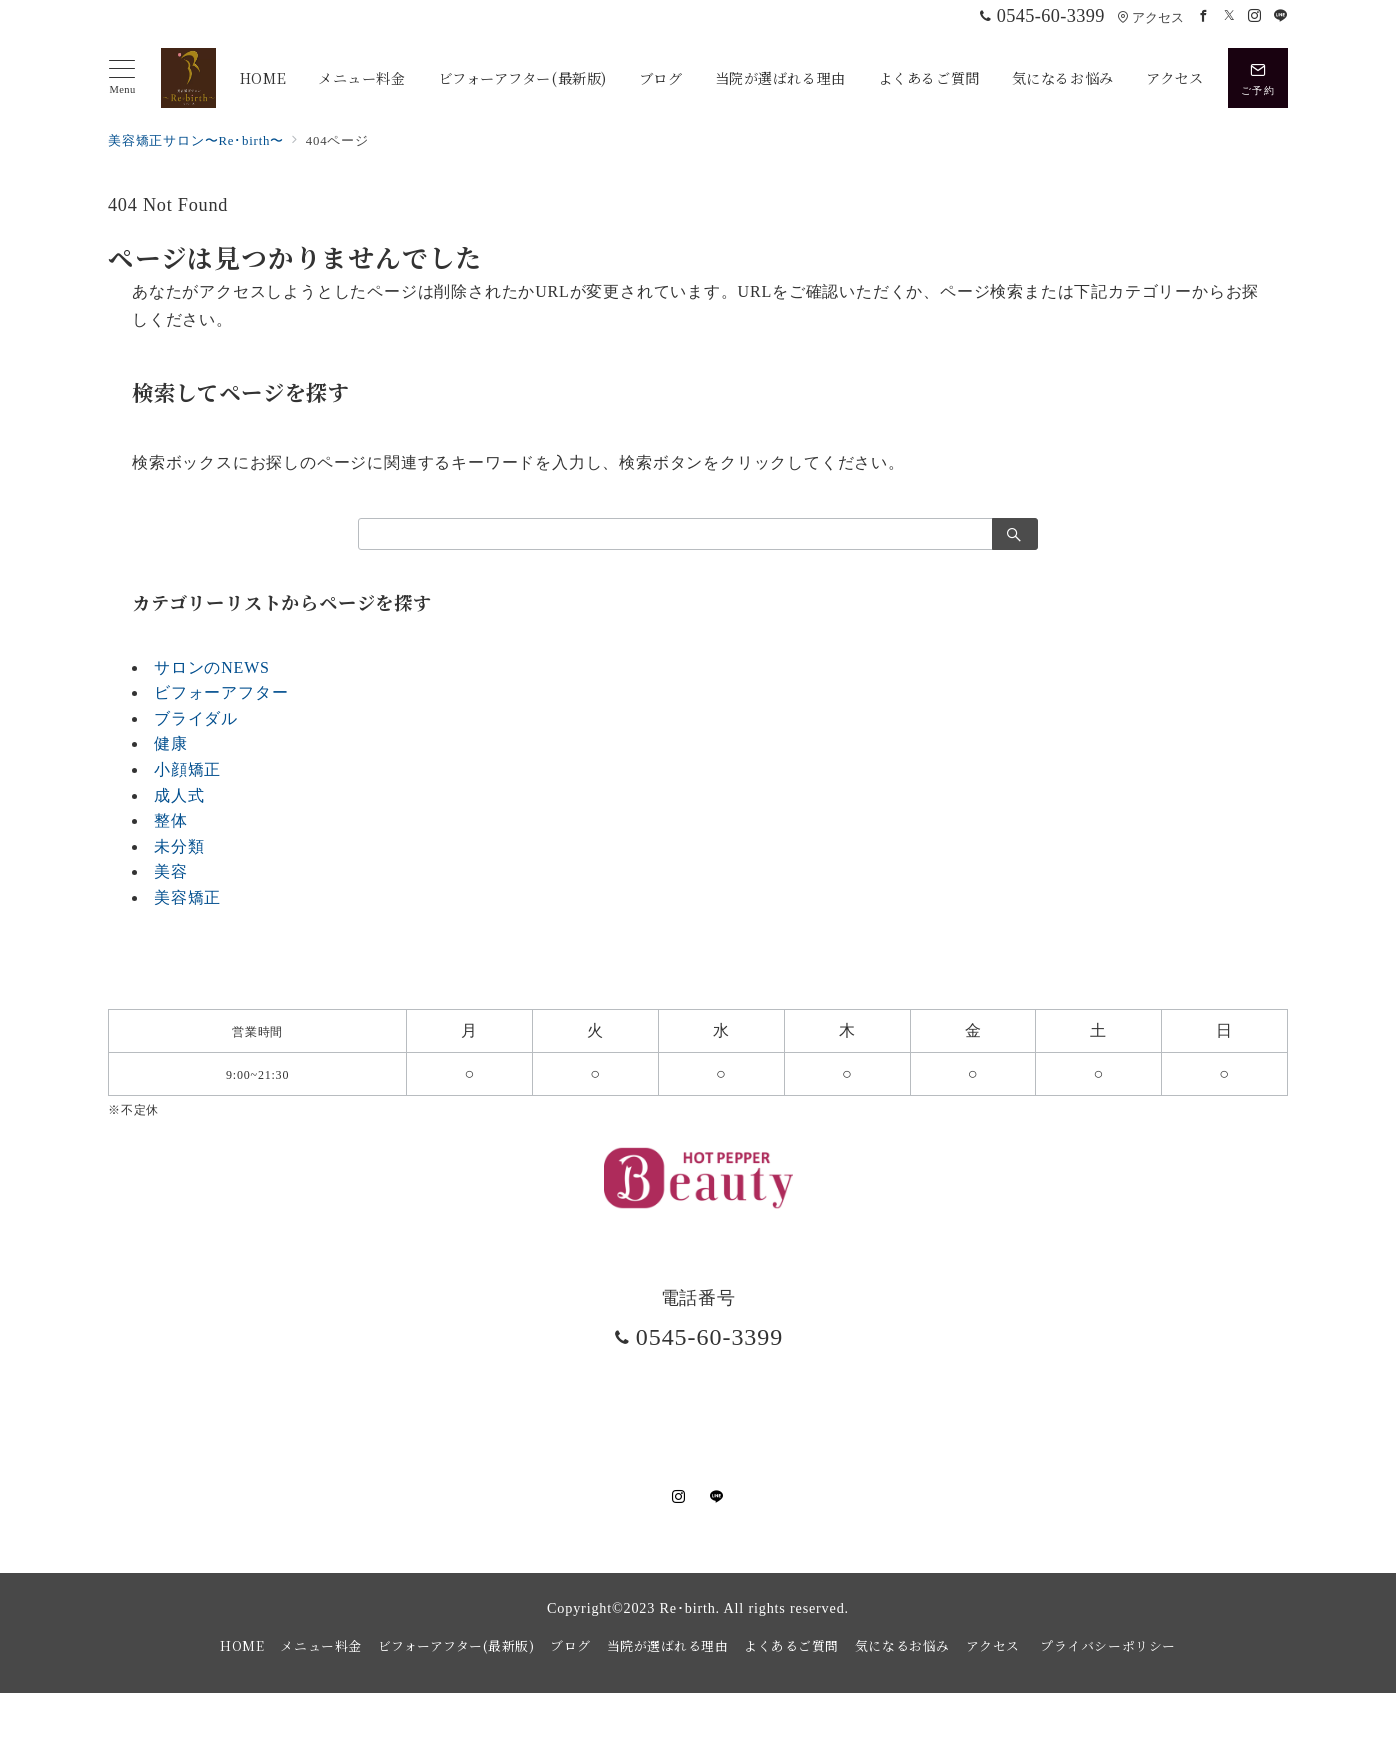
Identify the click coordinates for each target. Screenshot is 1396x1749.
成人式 (179, 795)
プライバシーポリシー (1107, 1645)
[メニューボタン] (122, 78)
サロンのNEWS (212, 667)
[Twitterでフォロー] (1230, 17)
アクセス (1150, 18)
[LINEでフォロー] (1281, 17)
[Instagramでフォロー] (1255, 17)
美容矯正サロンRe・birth (719, 1722)
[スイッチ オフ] (1258, 78)
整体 (171, 820)
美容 (171, 871)
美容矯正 (187, 897)
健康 (171, 743)
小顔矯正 (187, 769)
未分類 (179, 846)
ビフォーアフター (221, 692)
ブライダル (196, 718)
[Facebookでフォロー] (1204, 17)
